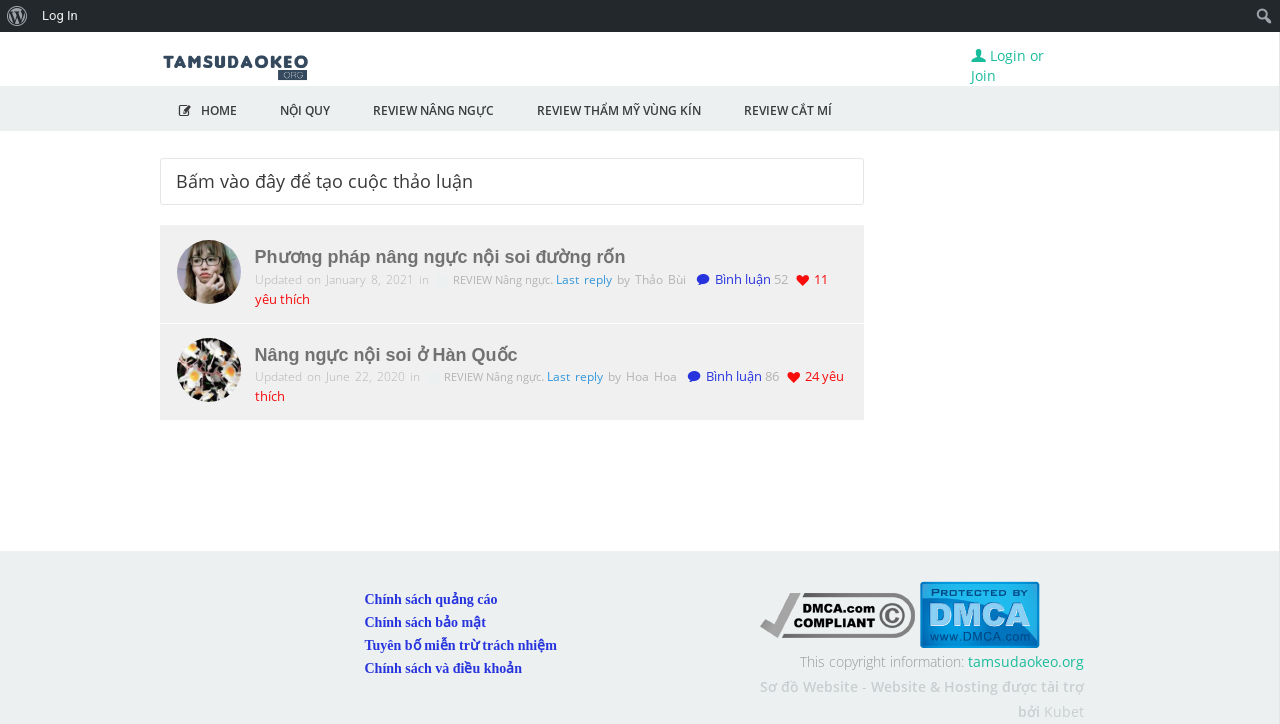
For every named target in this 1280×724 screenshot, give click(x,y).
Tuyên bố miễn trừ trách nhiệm (461, 645)
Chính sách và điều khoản (444, 668)
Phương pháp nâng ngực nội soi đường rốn (440, 257)
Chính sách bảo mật (425, 622)
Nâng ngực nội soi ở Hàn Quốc (386, 355)
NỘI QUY (305, 110)
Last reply (586, 279)
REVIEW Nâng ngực (503, 279)
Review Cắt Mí (788, 110)
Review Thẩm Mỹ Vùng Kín (619, 110)
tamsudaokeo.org (1026, 661)
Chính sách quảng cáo (431, 599)
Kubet (1064, 711)
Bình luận (733, 279)
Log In (60, 15)
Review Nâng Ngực (433, 110)
